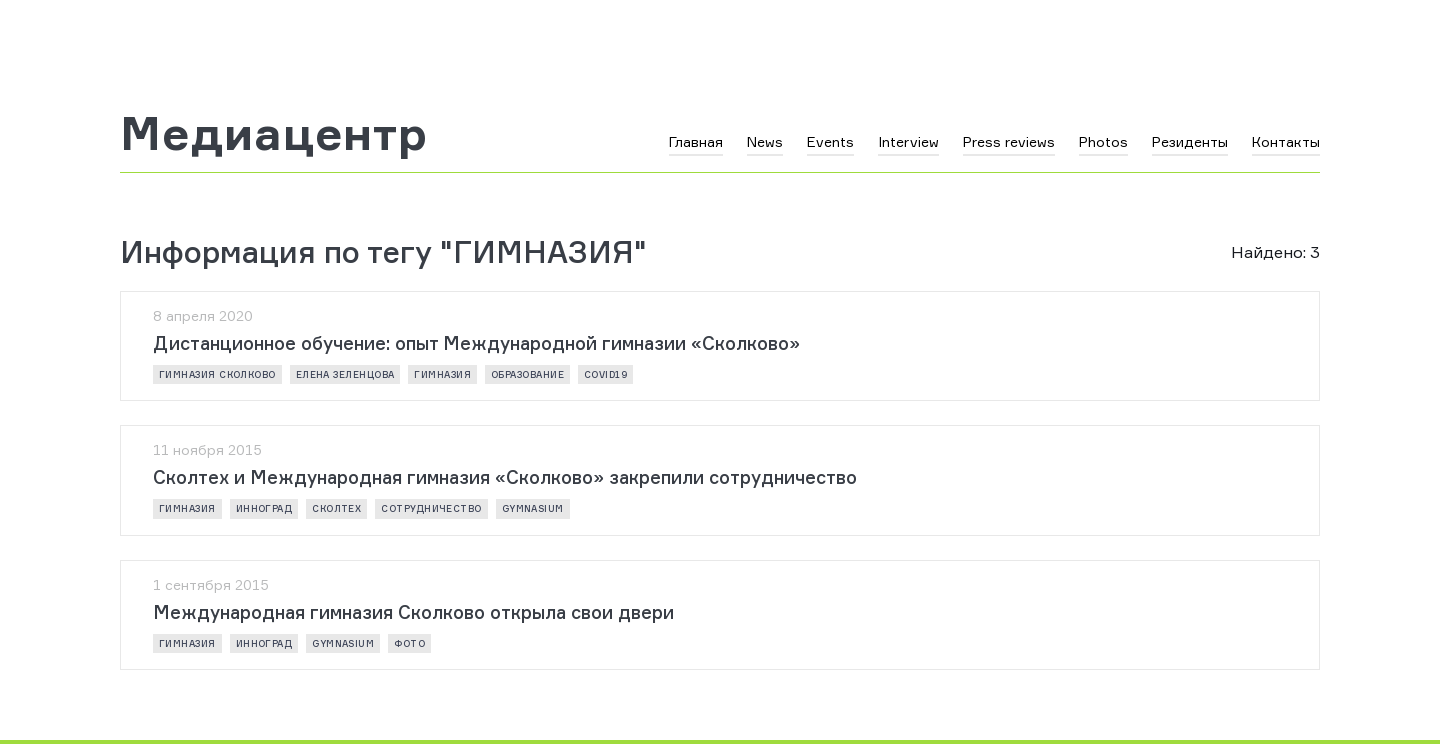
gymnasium (533, 508)
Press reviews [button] (1009, 141)
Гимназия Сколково (217, 374)
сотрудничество (431, 508)
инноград (264, 508)
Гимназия (442, 374)
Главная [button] (696, 141)
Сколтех (336, 508)
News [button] (765, 141)
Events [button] (830, 141)
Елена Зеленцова (345, 374)
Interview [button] (908, 141)
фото (409, 643)
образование (527, 374)
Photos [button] (1103, 141)
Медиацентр (274, 133)
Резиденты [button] (1190, 141)
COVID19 (605, 374)
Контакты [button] (1286, 141)
